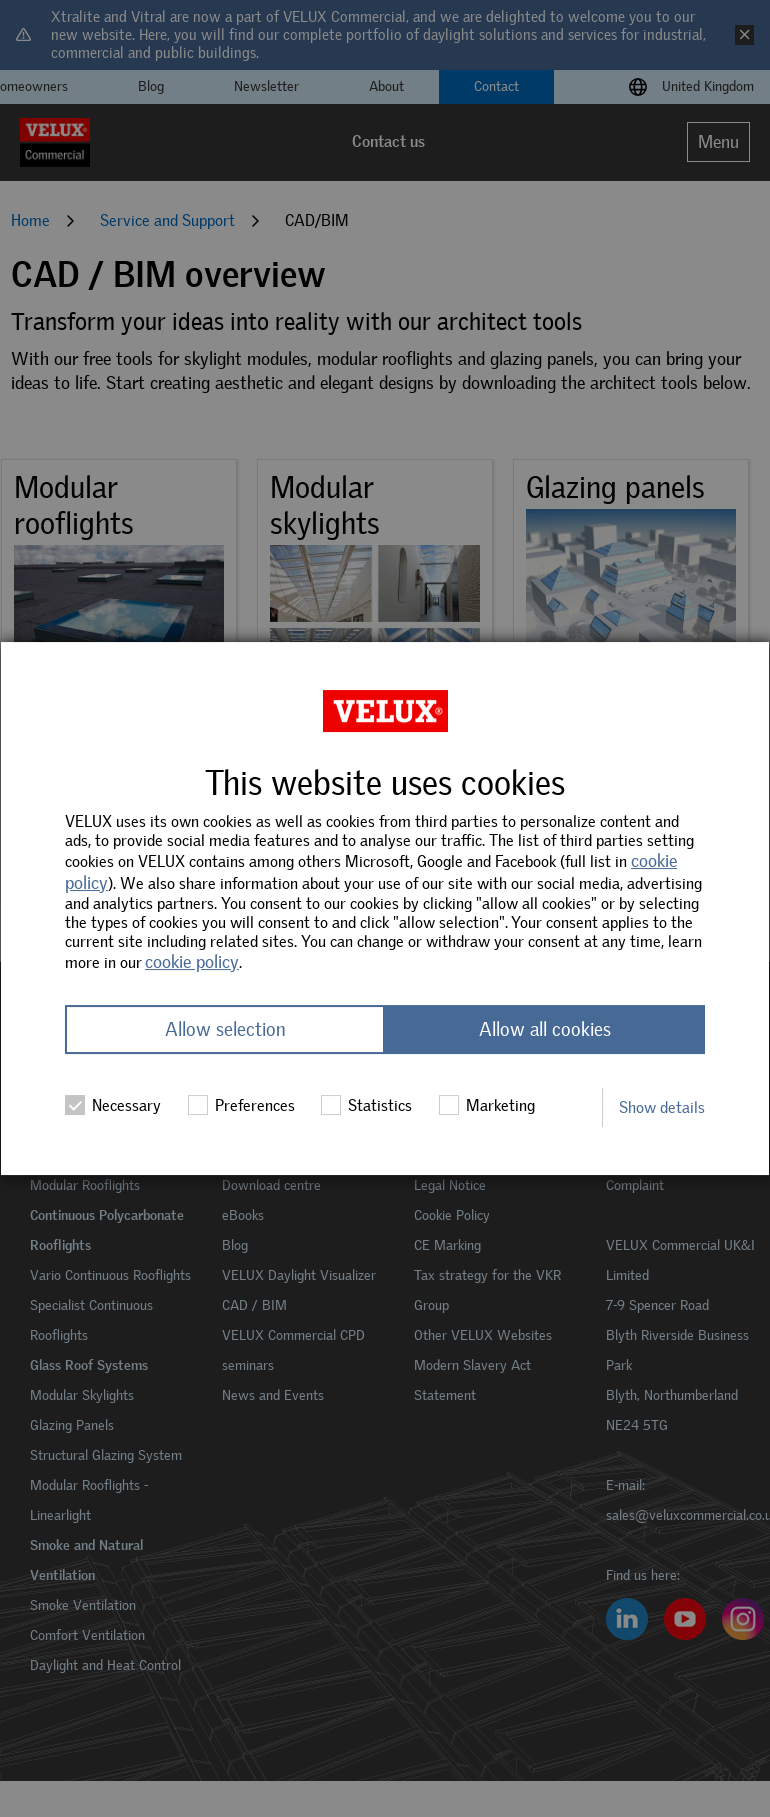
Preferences (241, 1105)
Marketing (487, 1105)
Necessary (113, 1105)
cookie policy (192, 962)
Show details (662, 1107)
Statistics (366, 1105)
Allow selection (225, 1029)
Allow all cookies (545, 1029)
